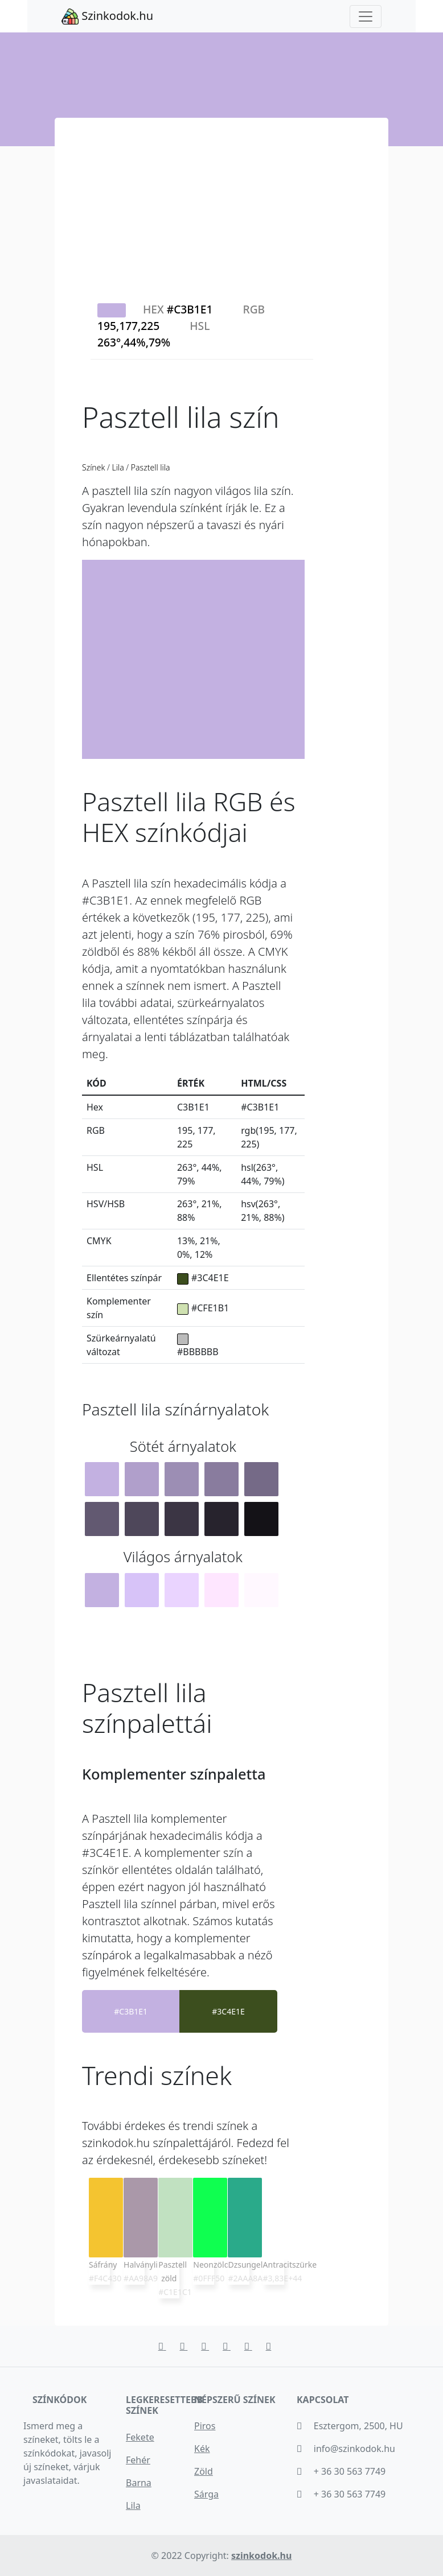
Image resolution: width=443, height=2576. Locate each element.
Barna (138, 2482)
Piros (204, 2426)
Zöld (203, 2471)
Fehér (138, 2460)
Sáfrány (103, 2264)
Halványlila (144, 2264)
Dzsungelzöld (253, 2264)
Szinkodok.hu (107, 16)
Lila (118, 467)
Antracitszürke (290, 2264)
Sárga (206, 2494)
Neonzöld (211, 2264)
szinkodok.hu (261, 2555)
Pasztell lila (149, 467)
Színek (94, 467)
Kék (202, 2448)
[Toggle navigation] (366, 16)
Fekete (140, 2437)
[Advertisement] (221, 203)
